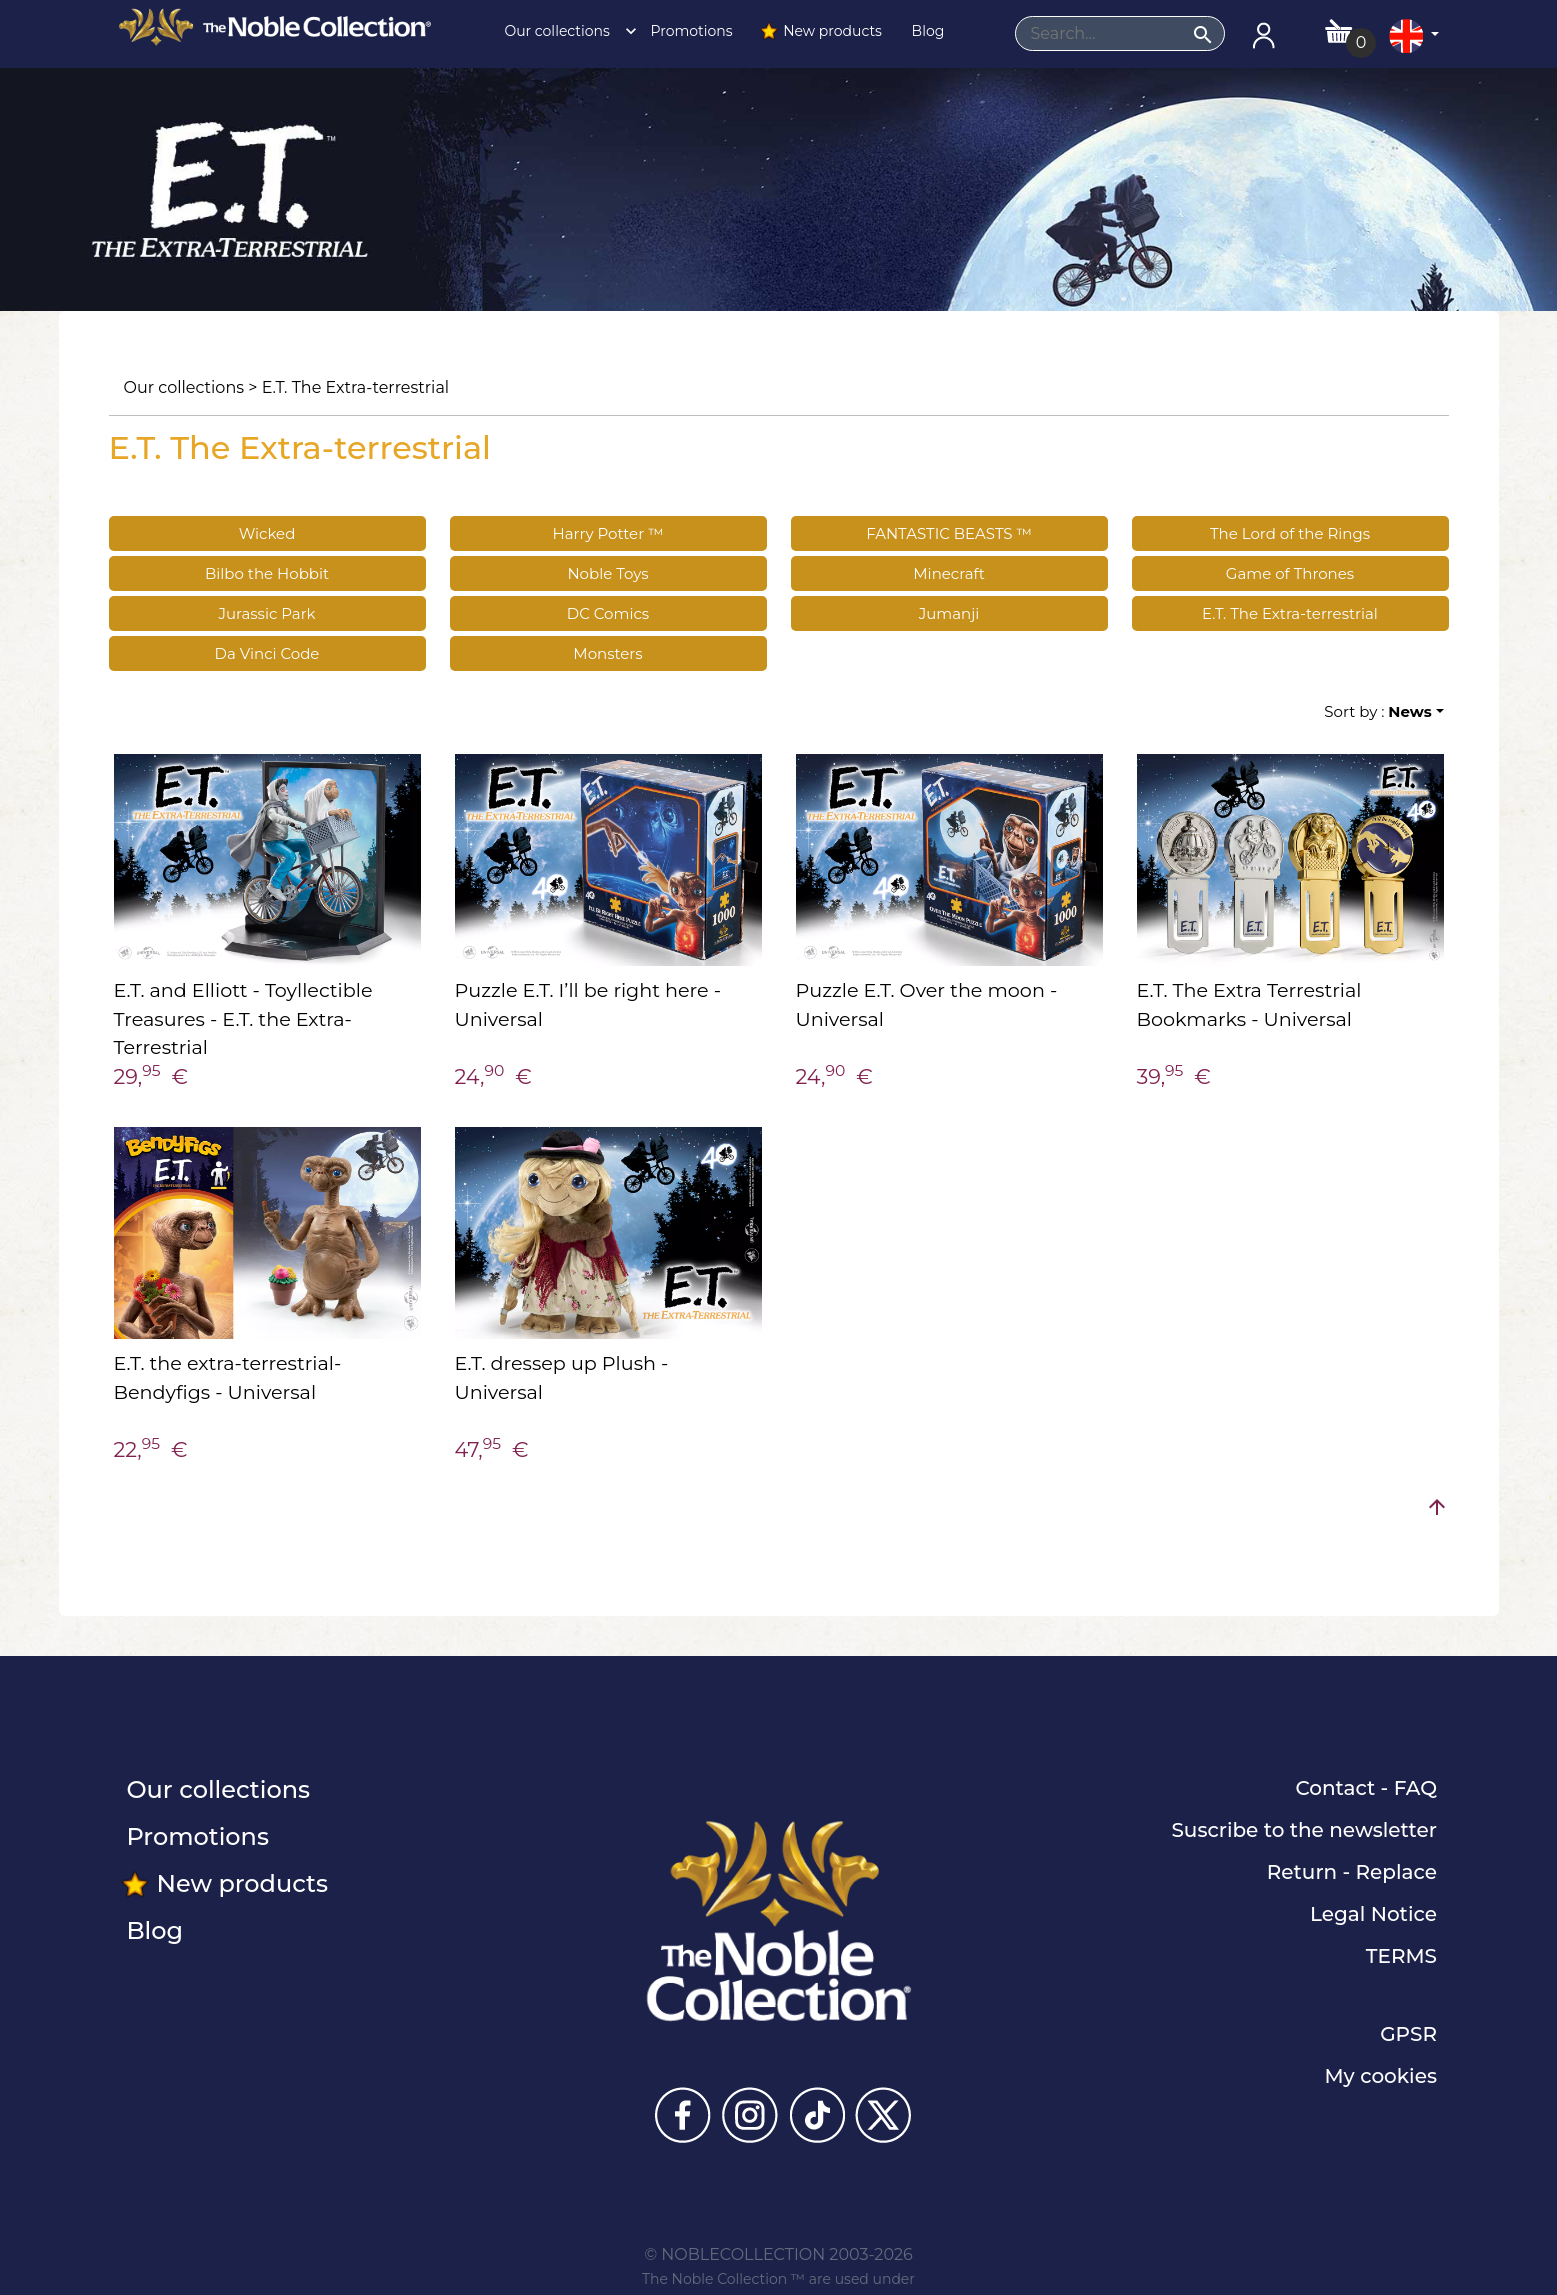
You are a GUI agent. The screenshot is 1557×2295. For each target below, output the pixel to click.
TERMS (1401, 1956)
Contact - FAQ (1366, 1788)
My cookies (1381, 2076)
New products (820, 31)
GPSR (1408, 2034)
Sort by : (1377, 711)
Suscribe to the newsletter (1304, 1830)
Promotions (690, 31)
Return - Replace (1352, 1872)
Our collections (565, 31)
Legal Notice (1373, 1914)
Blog (926, 31)
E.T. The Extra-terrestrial (356, 387)
